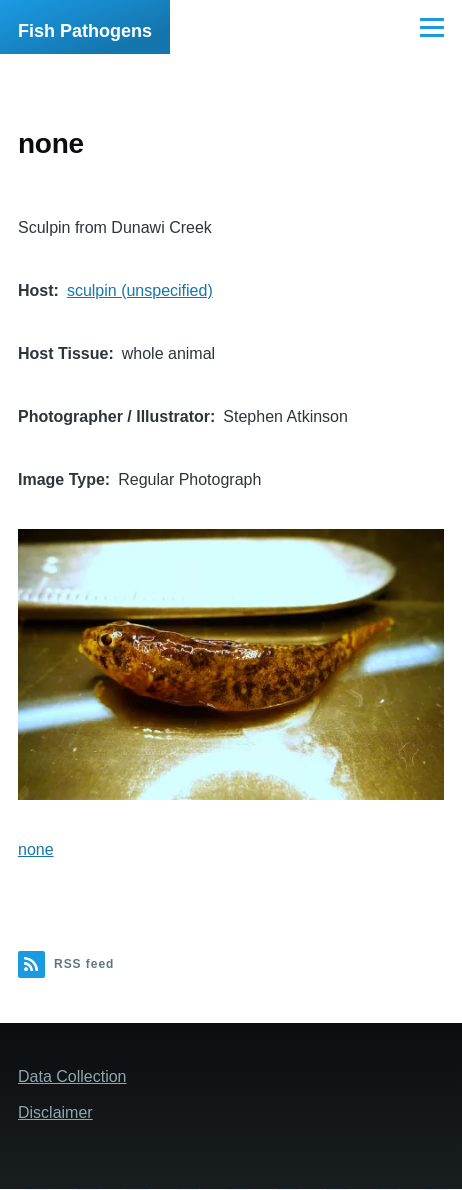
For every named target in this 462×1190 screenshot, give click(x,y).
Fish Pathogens (85, 31)
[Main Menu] (432, 27)
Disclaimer (55, 1112)
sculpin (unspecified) (140, 290)
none (36, 849)
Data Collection (72, 1076)
